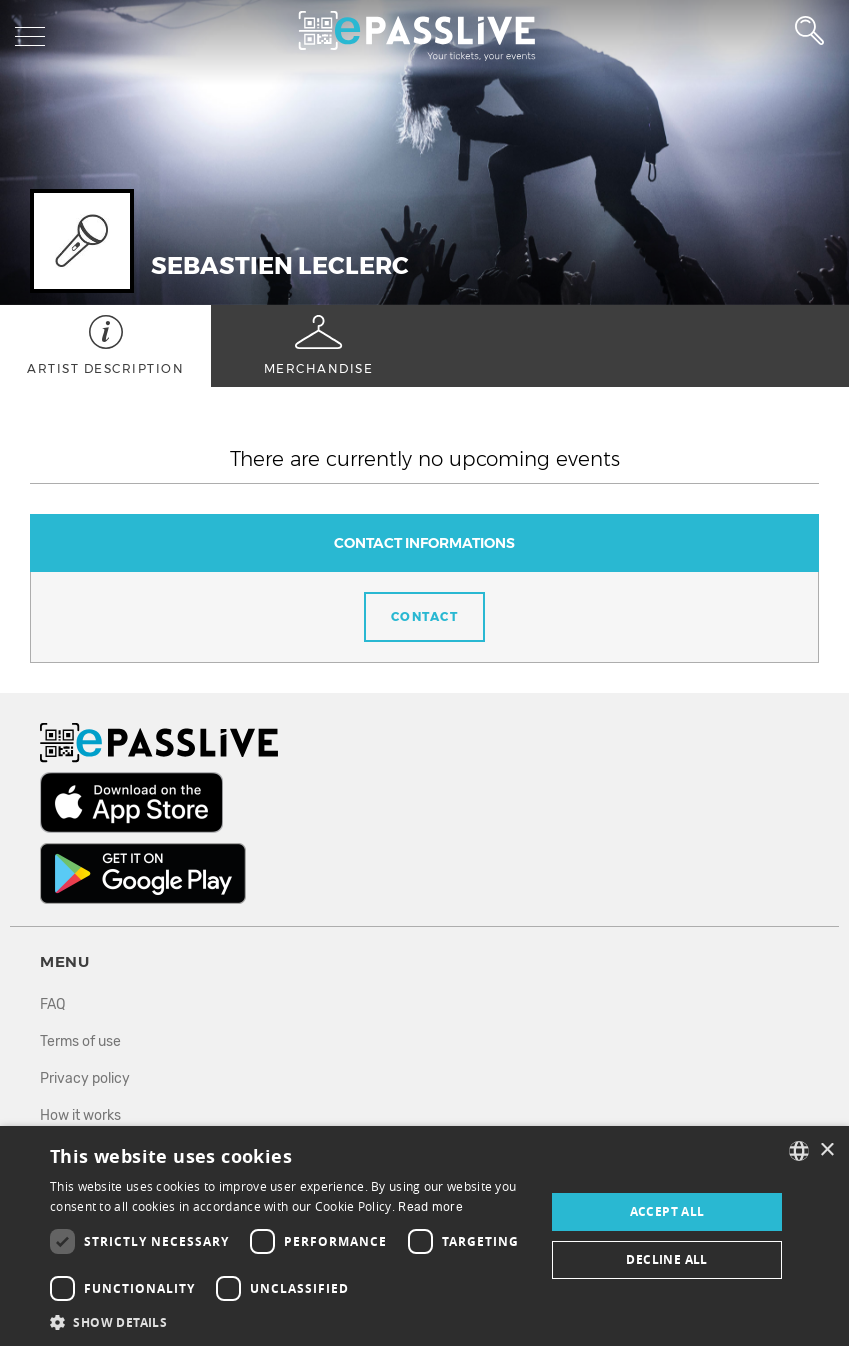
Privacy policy (85, 1078)
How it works (80, 1115)
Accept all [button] (667, 1211)
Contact (425, 616)
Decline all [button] (666, 1259)
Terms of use (80, 1041)
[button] (290, 1321)
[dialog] (424, 1236)
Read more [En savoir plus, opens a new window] (430, 1207)
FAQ (52, 1004)
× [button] (826, 1150)
